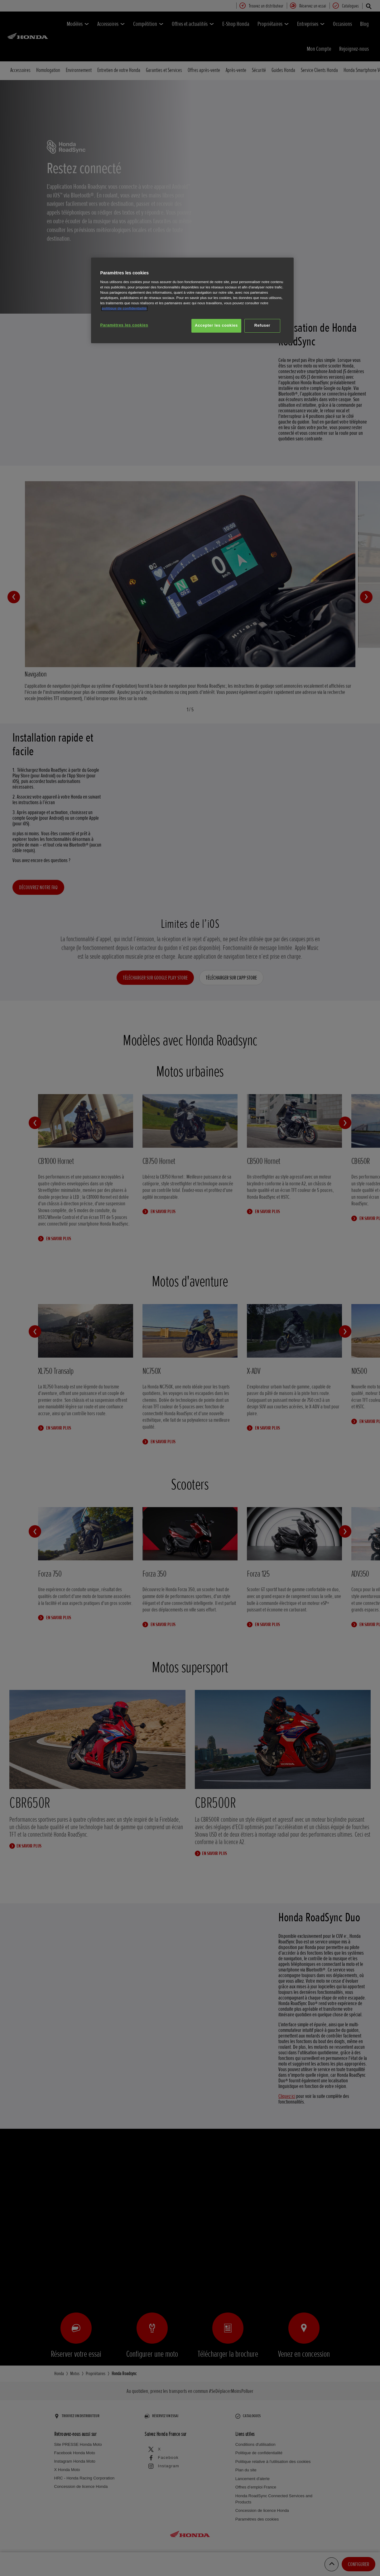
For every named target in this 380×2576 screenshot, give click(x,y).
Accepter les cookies (216, 325)
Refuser (262, 325)
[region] (192, 300)
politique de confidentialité (124, 308)
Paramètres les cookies (124, 325)
